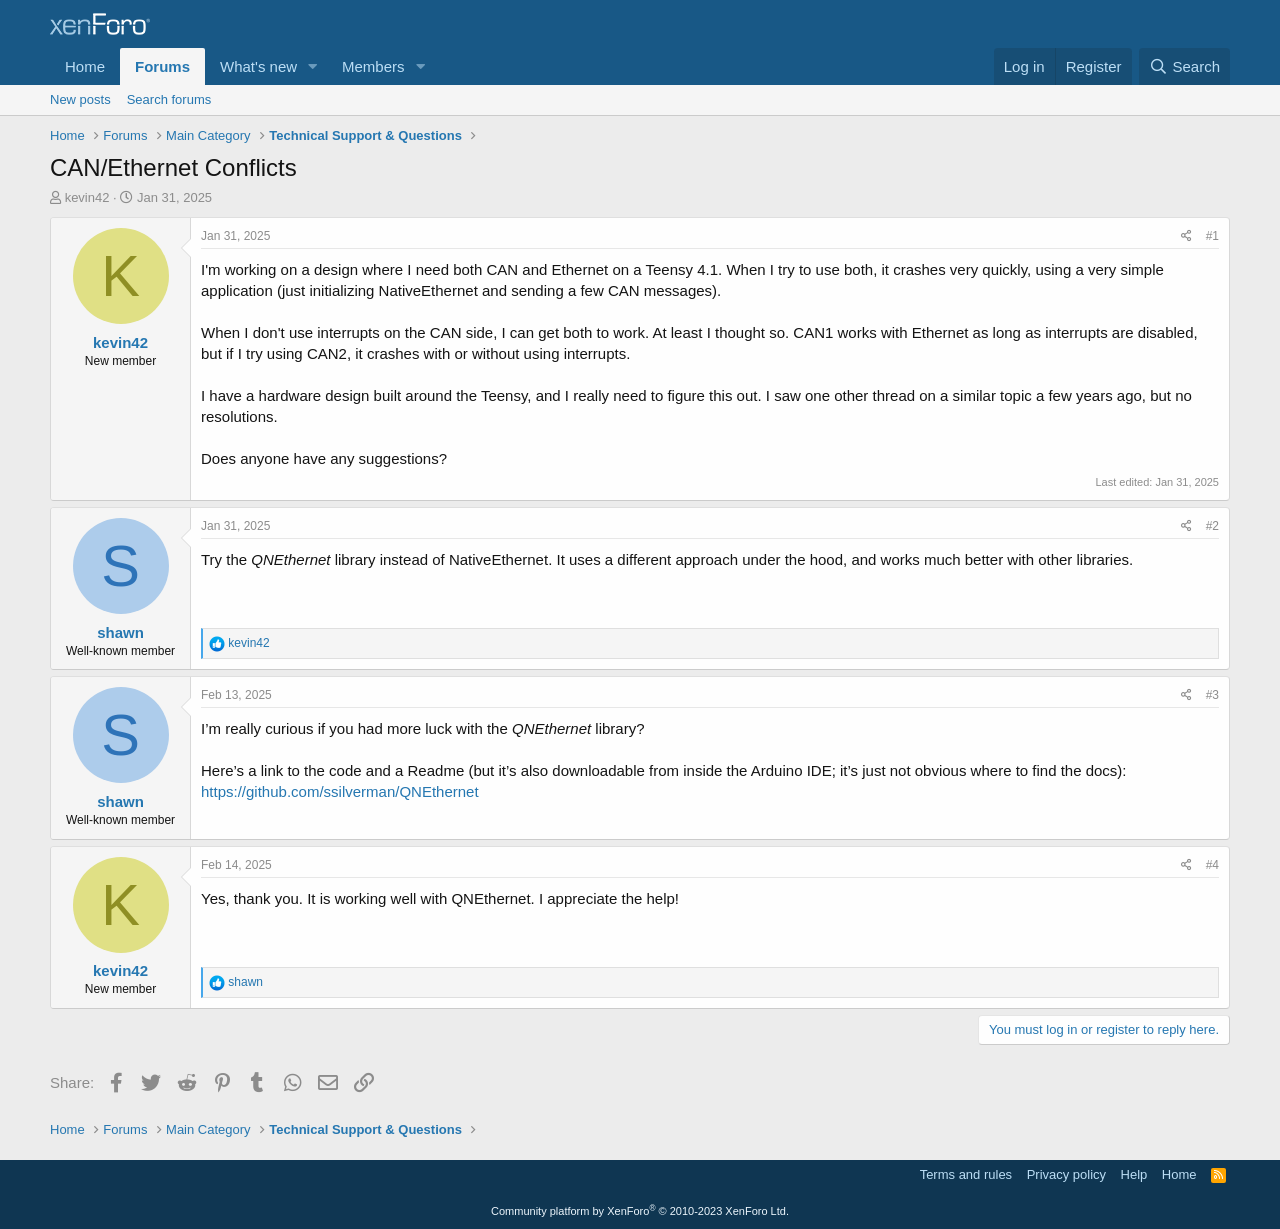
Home (85, 66)
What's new (258, 66)
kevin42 (87, 197)
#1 (1212, 236)
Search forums (169, 99)
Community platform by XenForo (640, 1211)
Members (373, 66)
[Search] (1184, 66)
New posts (80, 99)
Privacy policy (1066, 1174)
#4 (1212, 865)
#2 (1212, 526)
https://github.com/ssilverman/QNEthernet (340, 791)
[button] (313, 66)
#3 (1212, 695)
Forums (162, 66)
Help (1134, 1174)
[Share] (1186, 236)
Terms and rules (966, 1174)
